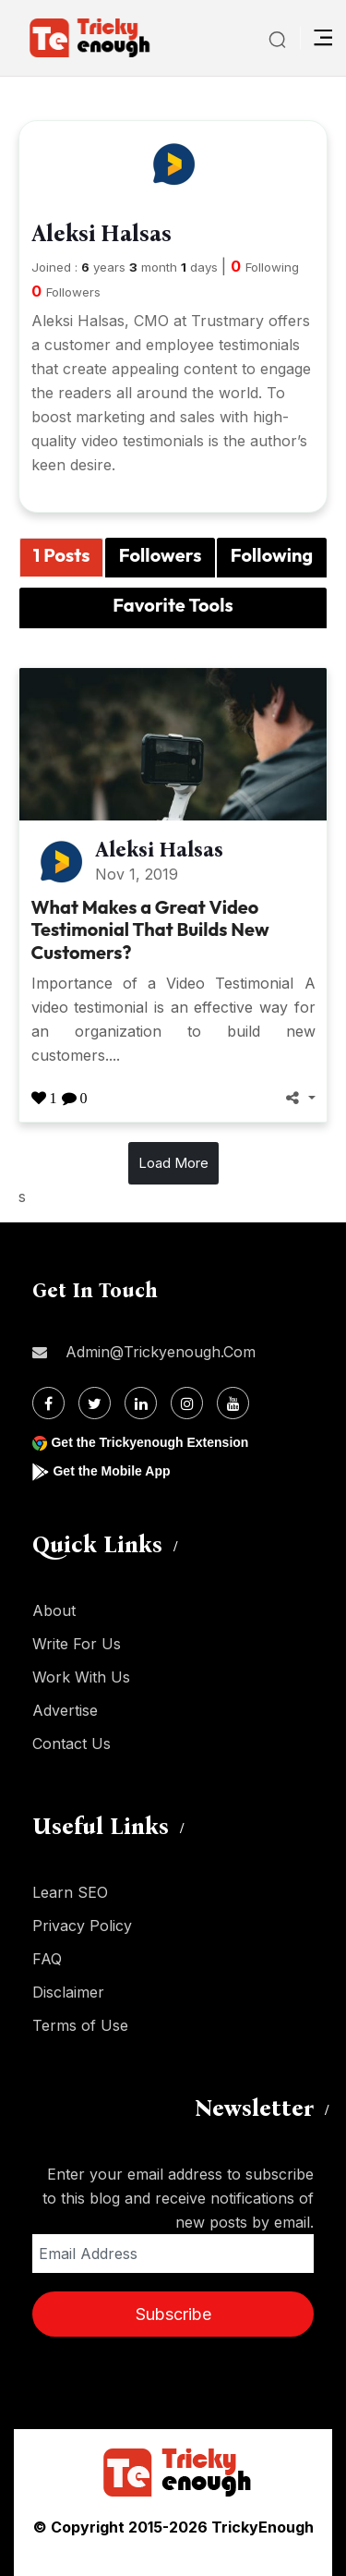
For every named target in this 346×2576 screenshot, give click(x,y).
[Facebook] (48, 1403)
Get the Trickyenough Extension (149, 1442)
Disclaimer (68, 1992)
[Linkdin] (141, 1403)
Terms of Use (80, 2025)
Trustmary (227, 320)
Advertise (65, 1710)
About (54, 1610)
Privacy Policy (82, 1925)
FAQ (47, 1959)
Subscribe (173, 2314)
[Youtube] (233, 1403)
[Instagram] (187, 1403)
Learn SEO (70, 1892)
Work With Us (81, 1677)
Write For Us (76, 1643)
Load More (173, 1163)
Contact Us (71, 1743)
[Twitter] (94, 1403)
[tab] (61, 558)
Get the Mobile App (111, 1471)
